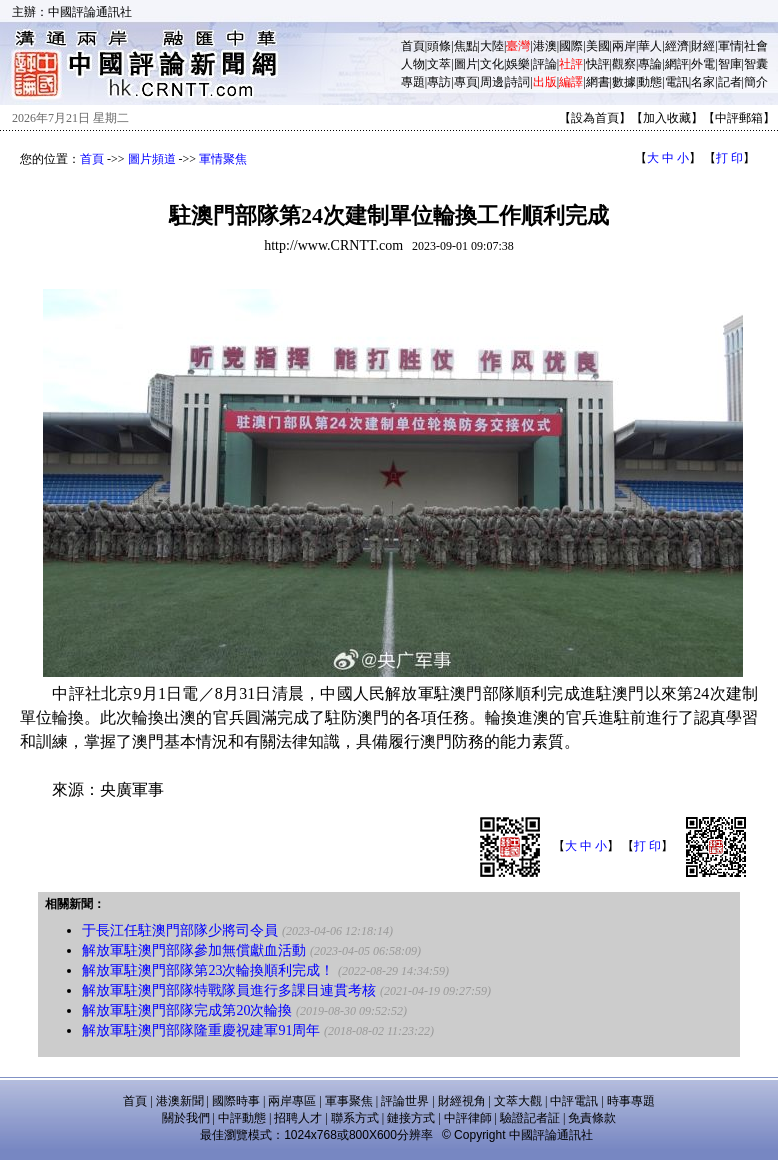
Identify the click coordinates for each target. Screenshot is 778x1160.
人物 (413, 64)
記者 (730, 82)
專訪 (439, 82)
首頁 (413, 46)
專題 (413, 82)
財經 (703, 46)
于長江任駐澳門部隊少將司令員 (180, 930)
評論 (545, 64)
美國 (598, 46)
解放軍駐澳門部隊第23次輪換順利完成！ (208, 970)
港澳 (545, 46)
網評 (677, 64)
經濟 (677, 46)
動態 (650, 82)
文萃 (439, 64)
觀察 (624, 64)
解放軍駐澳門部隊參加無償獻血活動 (194, 950)
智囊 (756, 64)
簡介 (756, 82)
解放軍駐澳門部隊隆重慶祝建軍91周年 (201, 1030)
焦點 (466, 46)
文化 (492, 64)
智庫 (730, 64)
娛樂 (518, 64)
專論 (650, 64)
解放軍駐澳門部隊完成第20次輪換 (187, 1010)
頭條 (439, 46)
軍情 (730, 46)
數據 (624, 82)
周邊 (492, 82)
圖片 (466, 64)
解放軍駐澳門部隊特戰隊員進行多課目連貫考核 (229, 990)
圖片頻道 (152, 159)
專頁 (466, 82)
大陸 (492, 46)
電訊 (677, 82)
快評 (598, 64)
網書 (598, 82)
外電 (703, 64)
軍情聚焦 (223, 159)
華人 (650, 46)
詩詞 (518, 82)
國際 (571, 46)
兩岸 (624, 46)
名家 (703, 82)
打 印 (729, 158)
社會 (756, 46)
